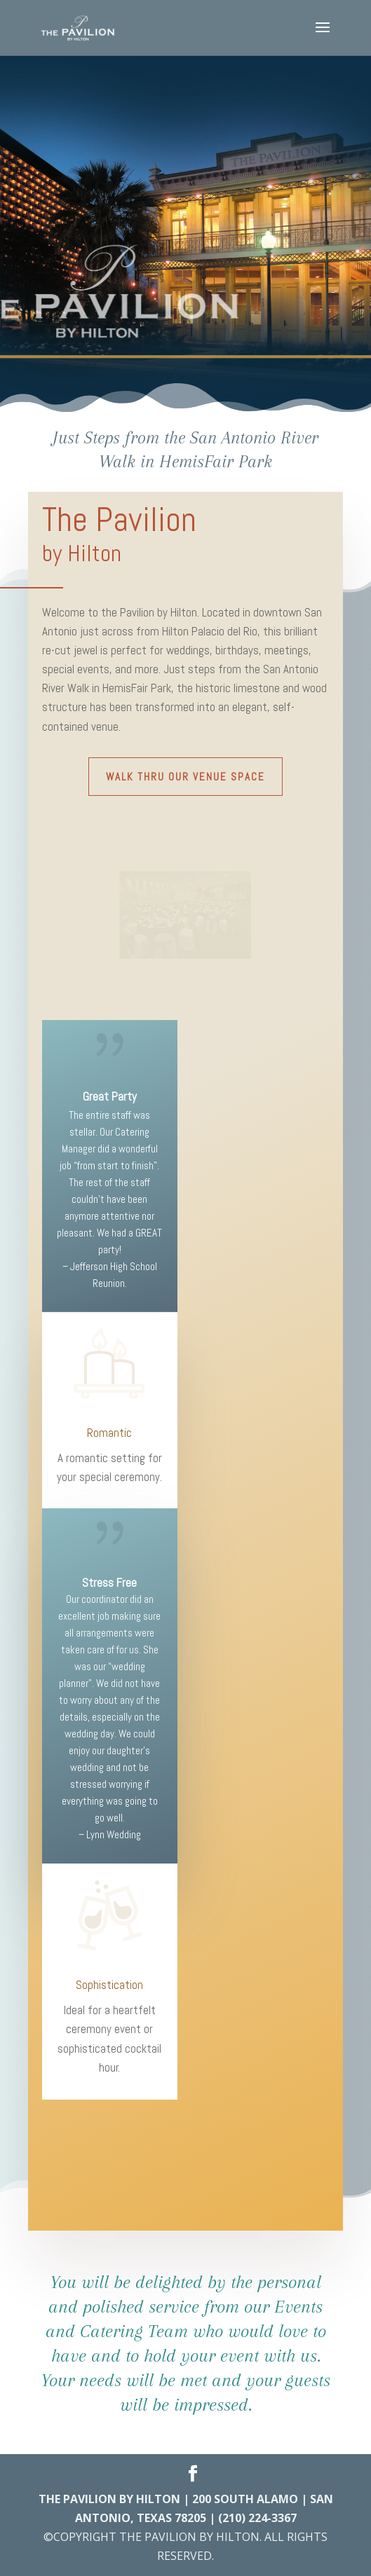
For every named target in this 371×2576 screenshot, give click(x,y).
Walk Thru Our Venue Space (185, 776)
